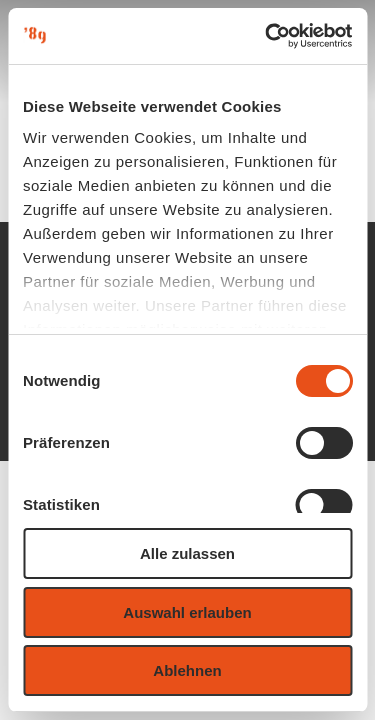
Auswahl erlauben (187, 612)
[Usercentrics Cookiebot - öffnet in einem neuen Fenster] (267, 36)
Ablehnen (187, 670)
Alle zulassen (187, 553)
